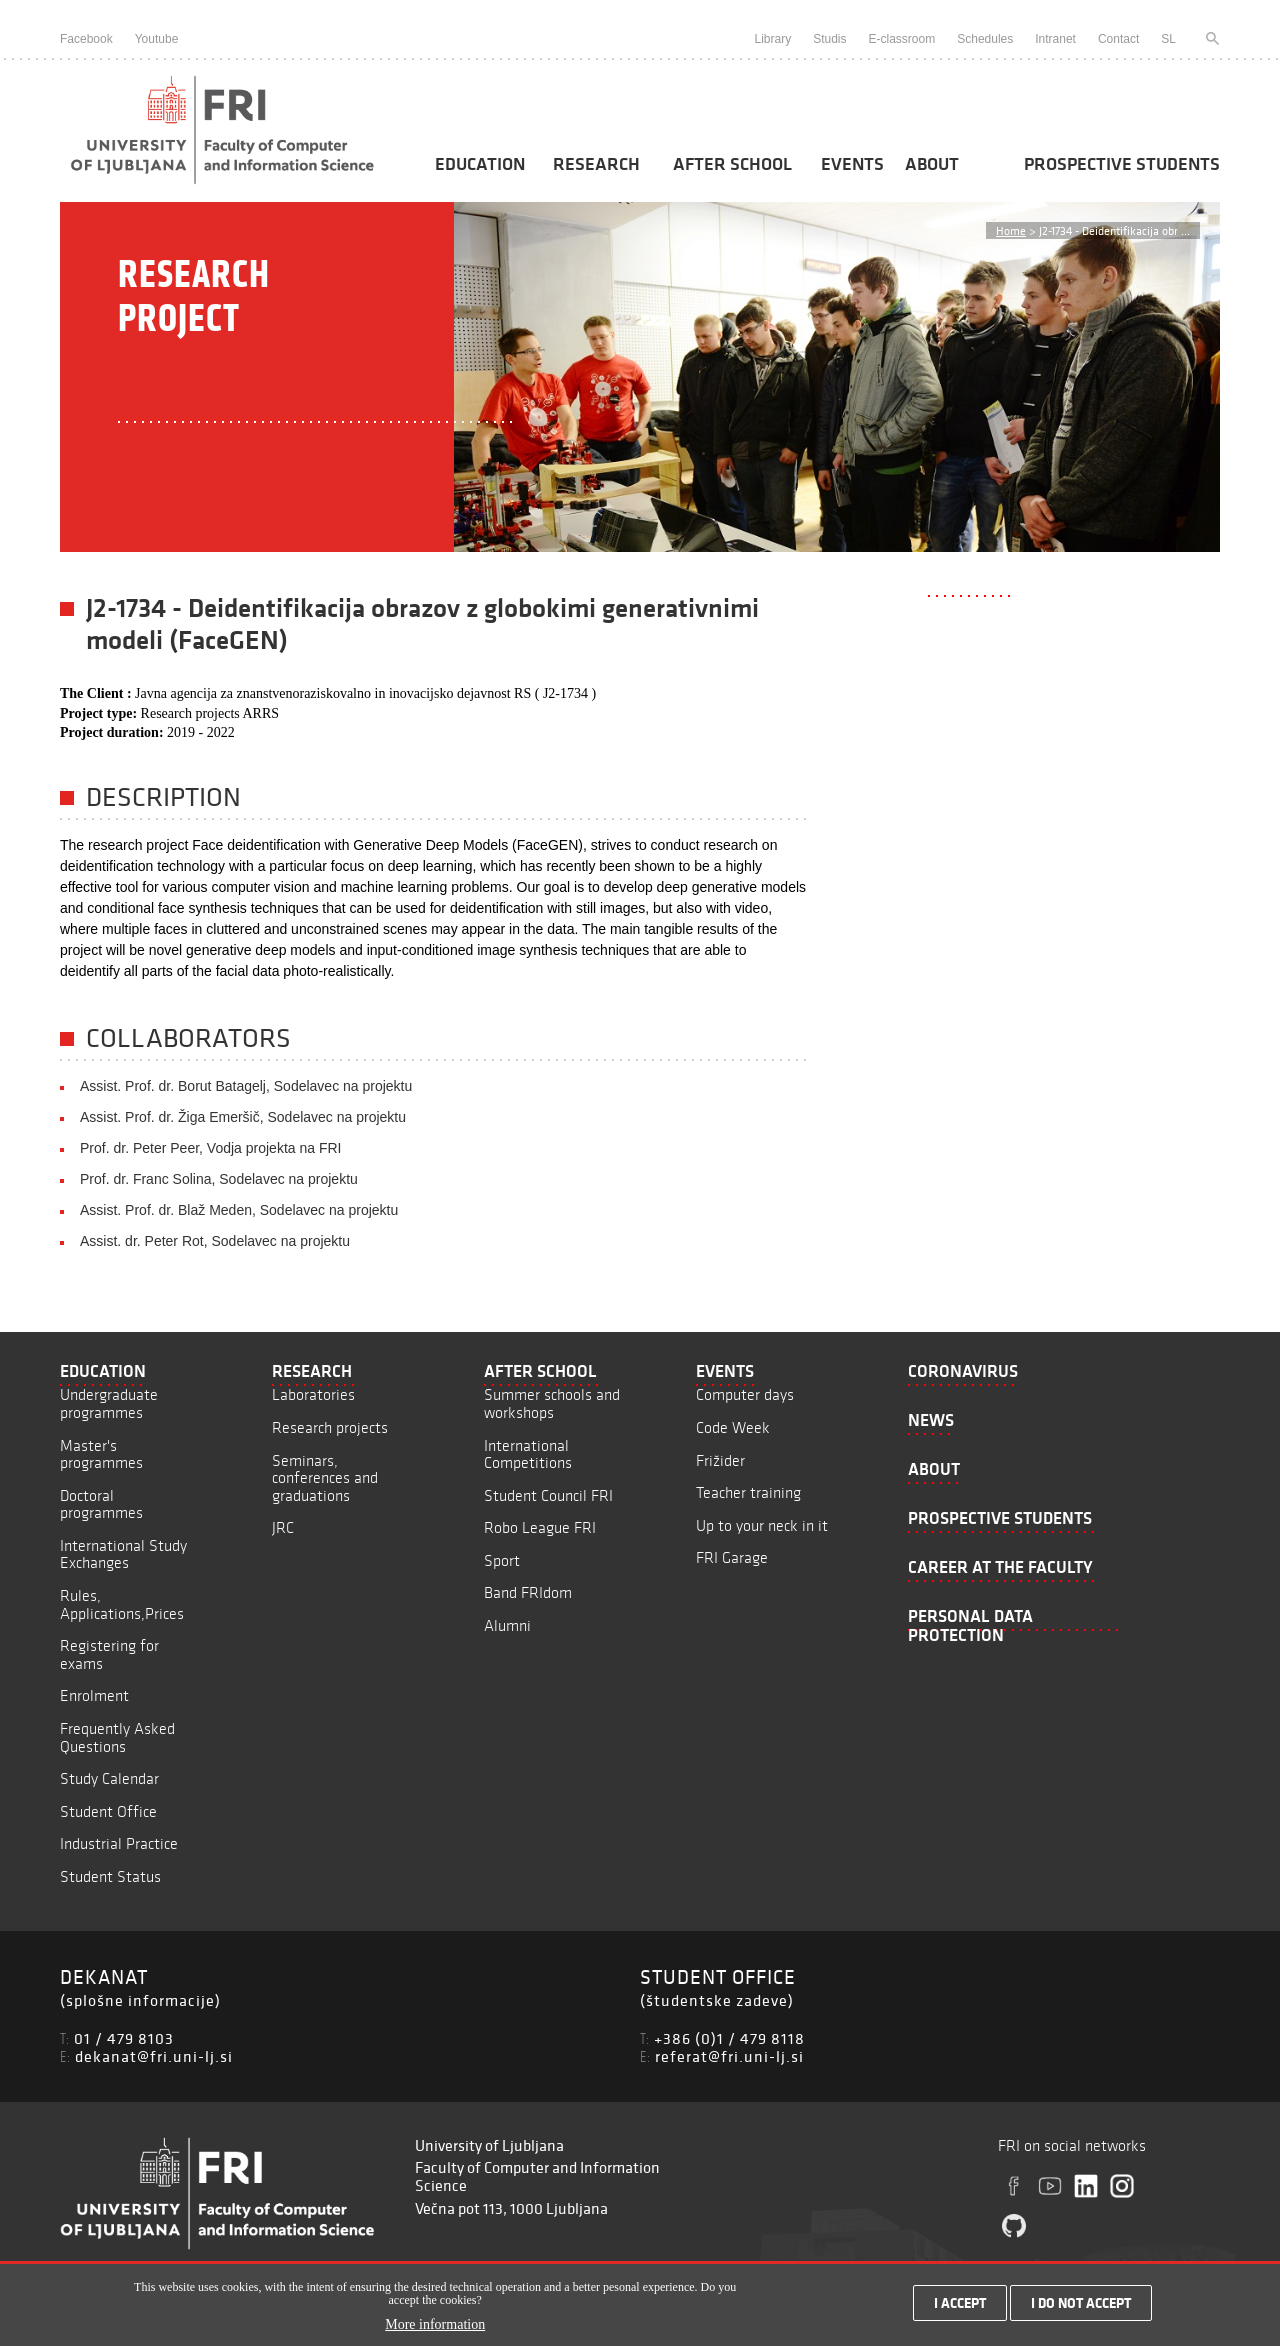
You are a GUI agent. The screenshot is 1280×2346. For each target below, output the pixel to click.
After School (732, 164)
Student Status (110, 1876)
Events (852, 164)
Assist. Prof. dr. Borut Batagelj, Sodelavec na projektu (246, 1086)
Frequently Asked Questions (117, 1737)
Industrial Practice (119, 1843)
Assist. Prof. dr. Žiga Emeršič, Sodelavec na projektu (243, 1117)
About (932, 164)
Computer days (745, 1394)
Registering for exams (109, 1654)
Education (480, 164)
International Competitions (528, 1454)
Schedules (985, 39)
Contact (1118, 39)
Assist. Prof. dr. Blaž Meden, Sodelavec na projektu (239, 1210)
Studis (829, 39)
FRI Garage (732, 1557)
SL (1168, 39)
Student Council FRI (548, 1495)
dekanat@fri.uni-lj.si (154, 2056)
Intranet (1055, 39)
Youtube (157, 39)
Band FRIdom (528, 1592)
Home (1011, 230)
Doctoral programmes (101, 1504)
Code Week (733, 1427)
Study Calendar (109, 1778)
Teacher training (748, 1492)
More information (435, 2330)
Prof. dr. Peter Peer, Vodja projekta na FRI (210, 1148)
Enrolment (94, 1695)
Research (596, 164)
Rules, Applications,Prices (122, 1604)
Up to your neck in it (762, 1525)
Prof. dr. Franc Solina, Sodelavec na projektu (219, 1179)
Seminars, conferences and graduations (325, 1478)
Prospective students (1122, 164)
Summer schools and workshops (552, 1403)
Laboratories (313, 1394)
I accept (960, 2308)
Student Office (108, 1811)
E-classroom (902, 39)
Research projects (330, 1427)
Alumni (507, 1625)
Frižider (720, 1460)
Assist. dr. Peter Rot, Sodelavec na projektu (215, 1241)
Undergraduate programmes (109, 1403)
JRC (283, 1527)
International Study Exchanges (123, 1554)
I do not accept (1081, 2308)
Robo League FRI (540, 1527)
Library (772, 39)
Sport (502, 1560)
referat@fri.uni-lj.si (729, 2056)
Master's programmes (101, 1454)
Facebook (86, 39)
